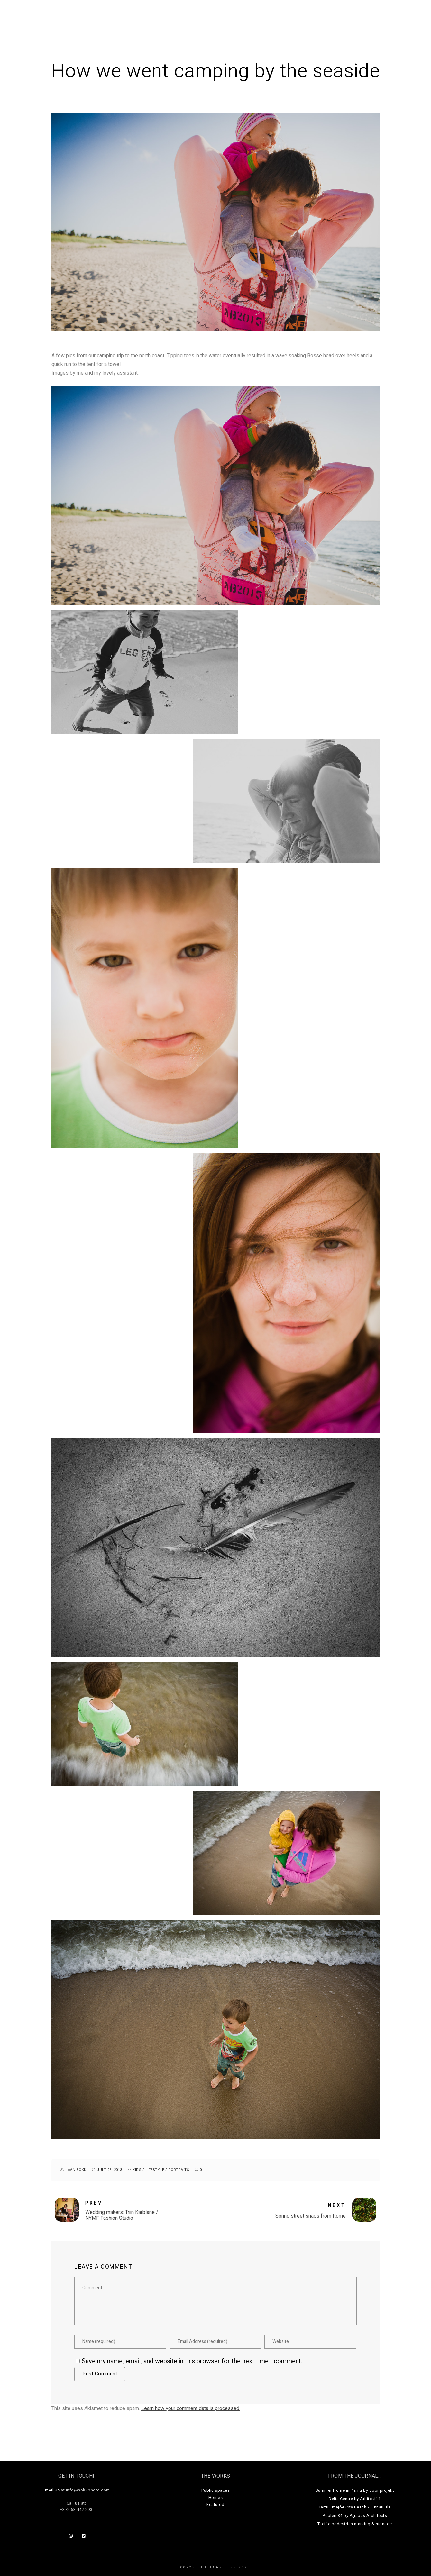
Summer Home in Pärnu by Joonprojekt (355, 2490)
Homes (290, 16)
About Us (354, 16)
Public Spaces (254, 16)
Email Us (51, 2490)
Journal (320, 16)
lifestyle (154, 2169)
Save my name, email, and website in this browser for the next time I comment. (192, 2361)
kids (137, 2169)
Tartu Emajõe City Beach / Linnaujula (355, 2507)
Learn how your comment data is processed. (190, 2408)
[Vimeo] (85, 2537)
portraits (178, 2169)
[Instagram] (72, 2537)
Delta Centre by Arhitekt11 (355, 2499)
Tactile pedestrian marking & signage (354, 2524)
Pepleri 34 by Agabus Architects (355, 2515)
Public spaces (215, 2490)
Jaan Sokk (29, 11)
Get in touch (392, 16)
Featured (215, 2504)
